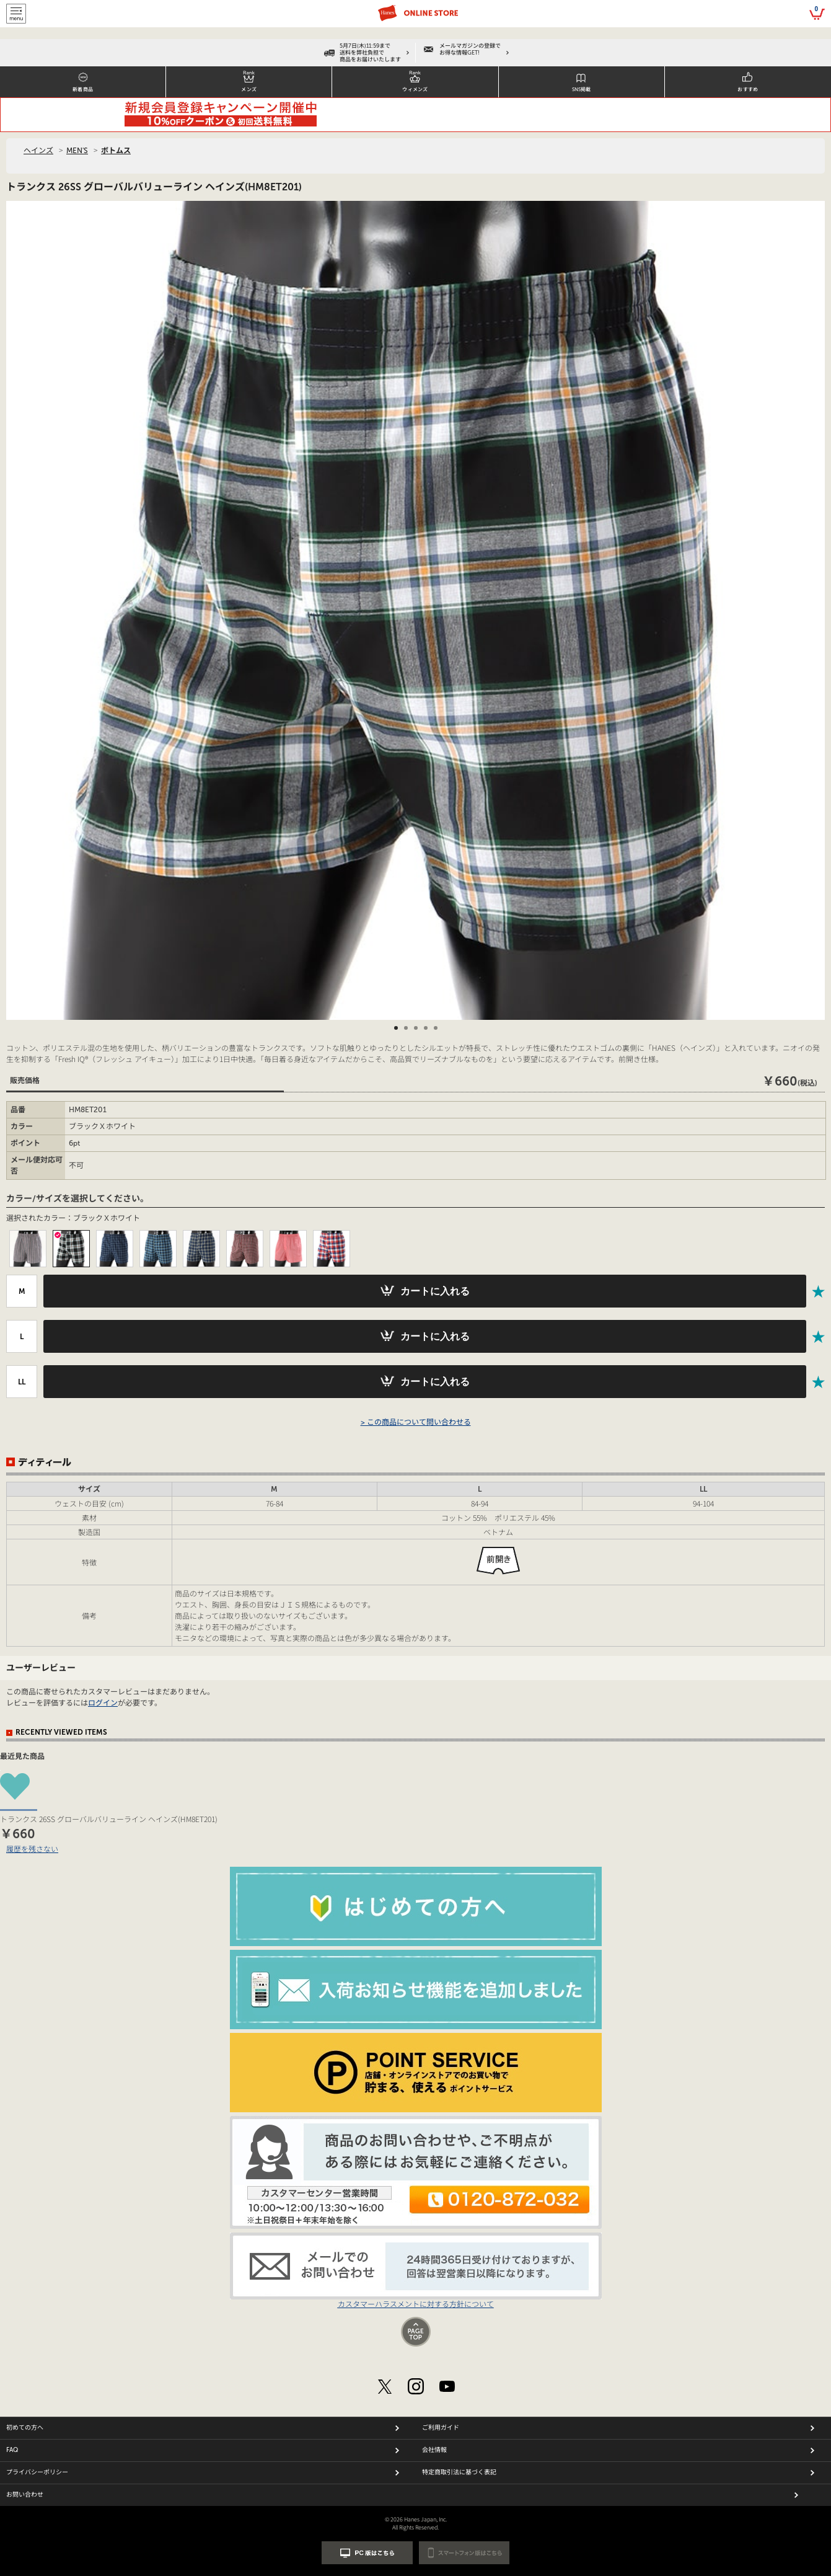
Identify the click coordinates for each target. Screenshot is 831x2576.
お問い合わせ (24, 2495)
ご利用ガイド (440, 2428)
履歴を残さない (32, 1848)
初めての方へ (24, 2428)
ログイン (103, 1703)
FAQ (12, 2450)
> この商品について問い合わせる (416, 1422)
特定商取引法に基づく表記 (459, 2472)
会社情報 (434, 2450)
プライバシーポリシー (37, 2472)
